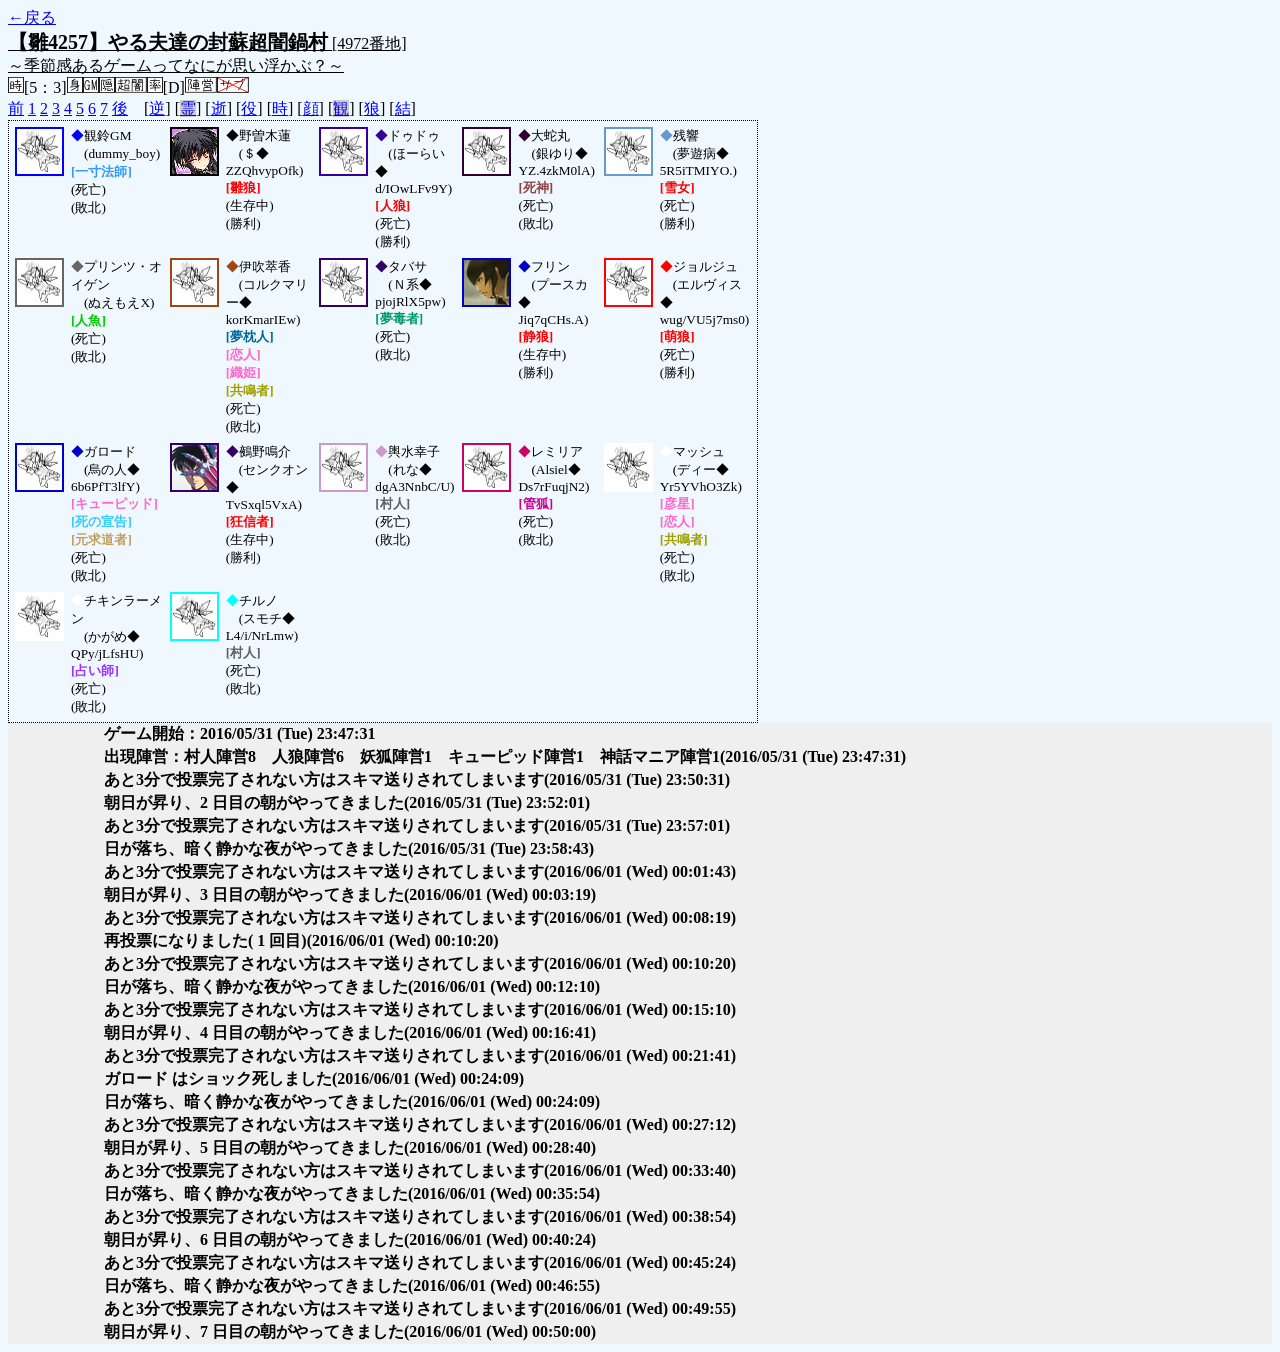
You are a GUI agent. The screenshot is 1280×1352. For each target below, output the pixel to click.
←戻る (32, 17)
